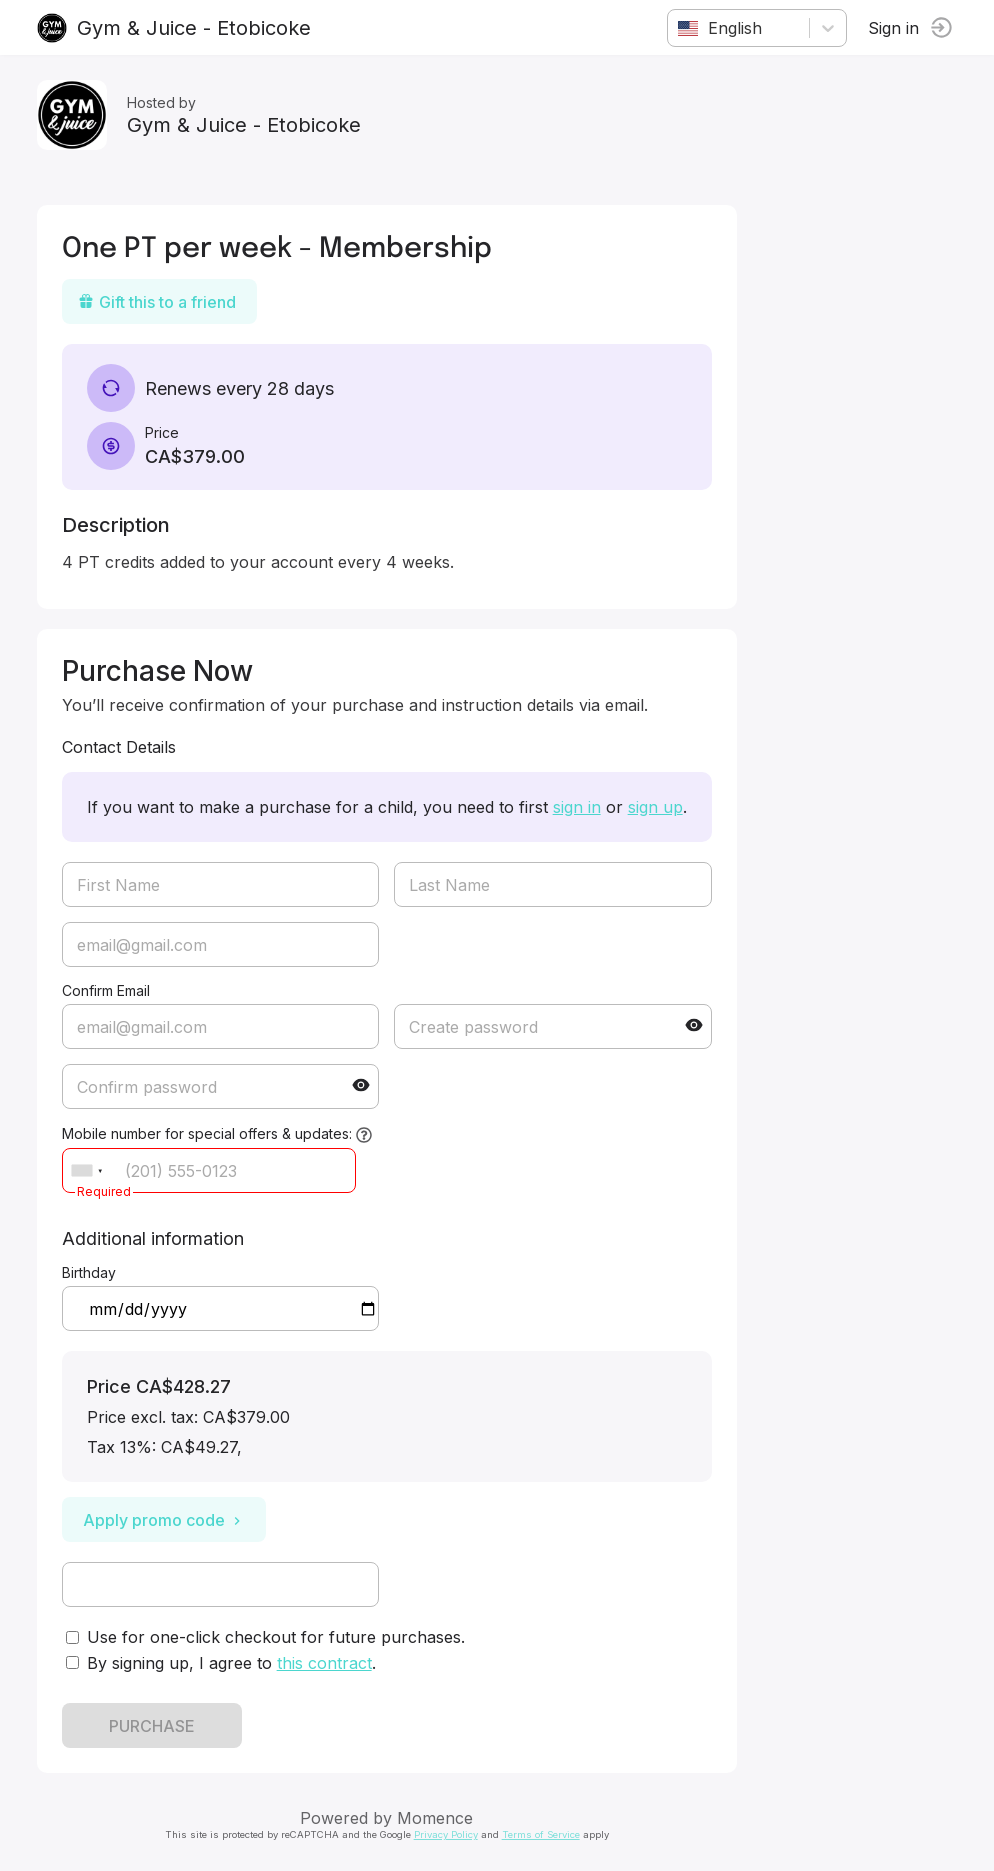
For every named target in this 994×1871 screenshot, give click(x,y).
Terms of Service (544, 1834)
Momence (439, 1818)
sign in (580, 807)
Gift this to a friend (160, 302)
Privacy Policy (449, 1834)
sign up (658, 807)
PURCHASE (155, 1726)
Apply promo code (167, 1520)
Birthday (92, 1272)
